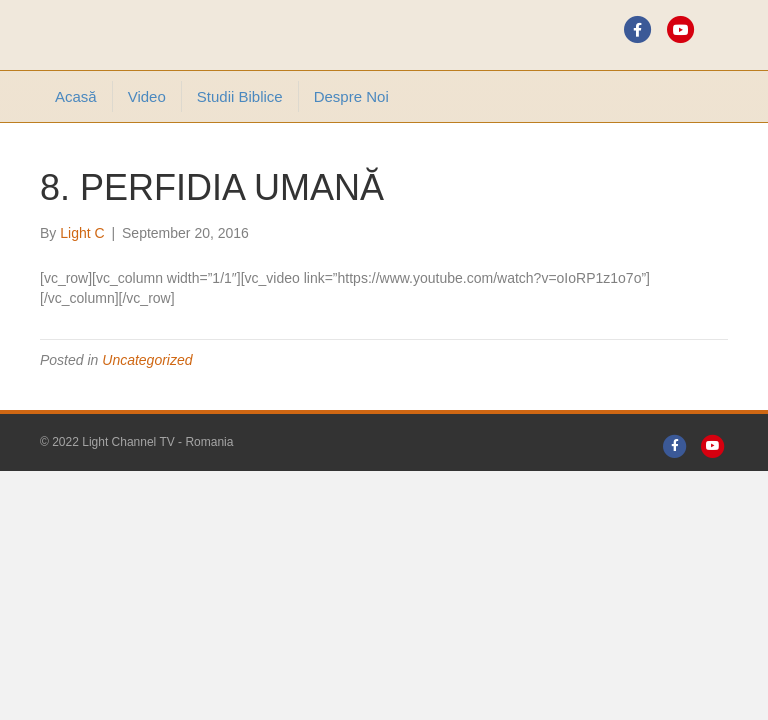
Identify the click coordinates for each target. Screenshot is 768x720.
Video (147, 96)
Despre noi (351, 96)
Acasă (76, 96)
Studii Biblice (240, 96)
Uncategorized (147, 360)
